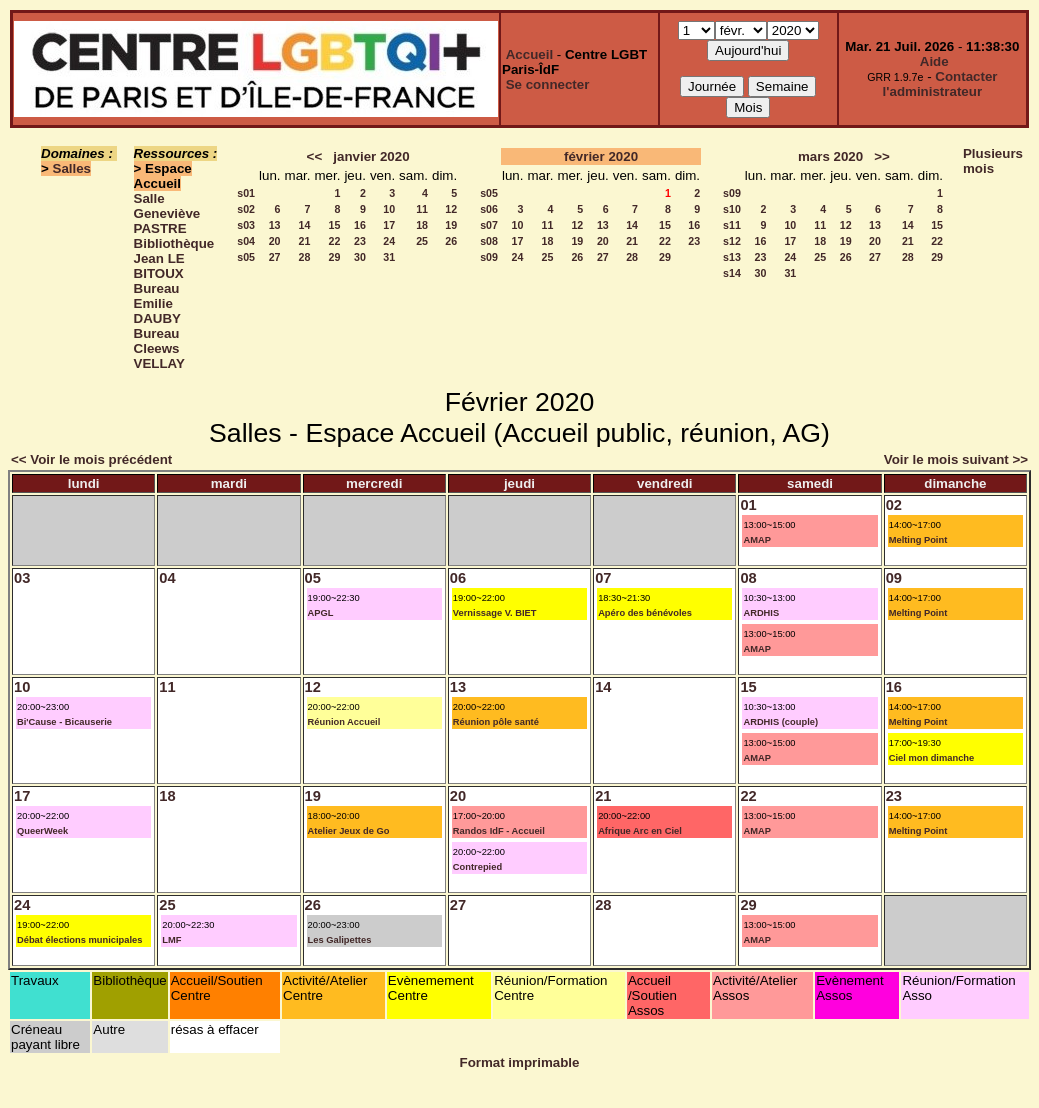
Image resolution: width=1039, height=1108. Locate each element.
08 (748, 578)
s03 (246, 225)
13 (275, 225)
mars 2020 (830, 156)
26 (451, 241)
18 (422, 225)
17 (389, 225)
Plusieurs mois (993, 161)
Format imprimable (520, 1062)
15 (335, 225)
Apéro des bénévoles (645, 613)
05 (313, 578)
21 (305, 241)
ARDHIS (761, 613)
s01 (246, 193)
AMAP (756, 540)
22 (335, 241)
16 (360, 225)
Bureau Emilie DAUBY (157, 303)
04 (167, 578)
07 (603, 578)
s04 (246, 241)
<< (315, 156)
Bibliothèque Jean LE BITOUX (174, 258)
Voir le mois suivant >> (956, 459)
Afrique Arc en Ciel (640, 831)
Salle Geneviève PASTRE (167, 213)
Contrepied (477, 867)
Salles (72, 168)
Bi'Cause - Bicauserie (64, 722)
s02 (246, 209)
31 (389, 257)
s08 (489, 241)
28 (305, 257)
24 (389, 241)
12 (451, 209)
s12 (732, 241)
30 (360, 257)
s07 (489, 225)
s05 (246, 257)
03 (22, 578)
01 (748, 505)
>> (882, 156)
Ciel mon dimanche (932, 758)
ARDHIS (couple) (780, 722)
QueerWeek (42, 831)
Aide (934, 61)
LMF (171, 940)
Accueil (529, 54)
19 (451, 225)
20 (275, 241)
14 (305, 225)
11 (422, 209)
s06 (489, 209)
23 (360, 241)
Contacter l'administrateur (940, 84)
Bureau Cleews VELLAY (159, 348)
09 (894, 578)
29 (335, 257)
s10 (732, 209)
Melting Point (918, 540)
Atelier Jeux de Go (349, 831)
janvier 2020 (371, 156)
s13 (732, 257)
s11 (732, 225)
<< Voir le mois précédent (91, 459)
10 (389, 209)
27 (275, 257)
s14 (732, 273)
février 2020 (601, 156)
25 (422, 241)
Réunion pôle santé (496, 722)
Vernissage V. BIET (495, 613)
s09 (489, 257)
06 (458, 578)
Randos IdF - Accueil (499, 831)
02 (894, 505)
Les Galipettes (340, 940)
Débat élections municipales (79, 940)
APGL (321, 613)
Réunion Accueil (344, 722)
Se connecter (548, 84)
